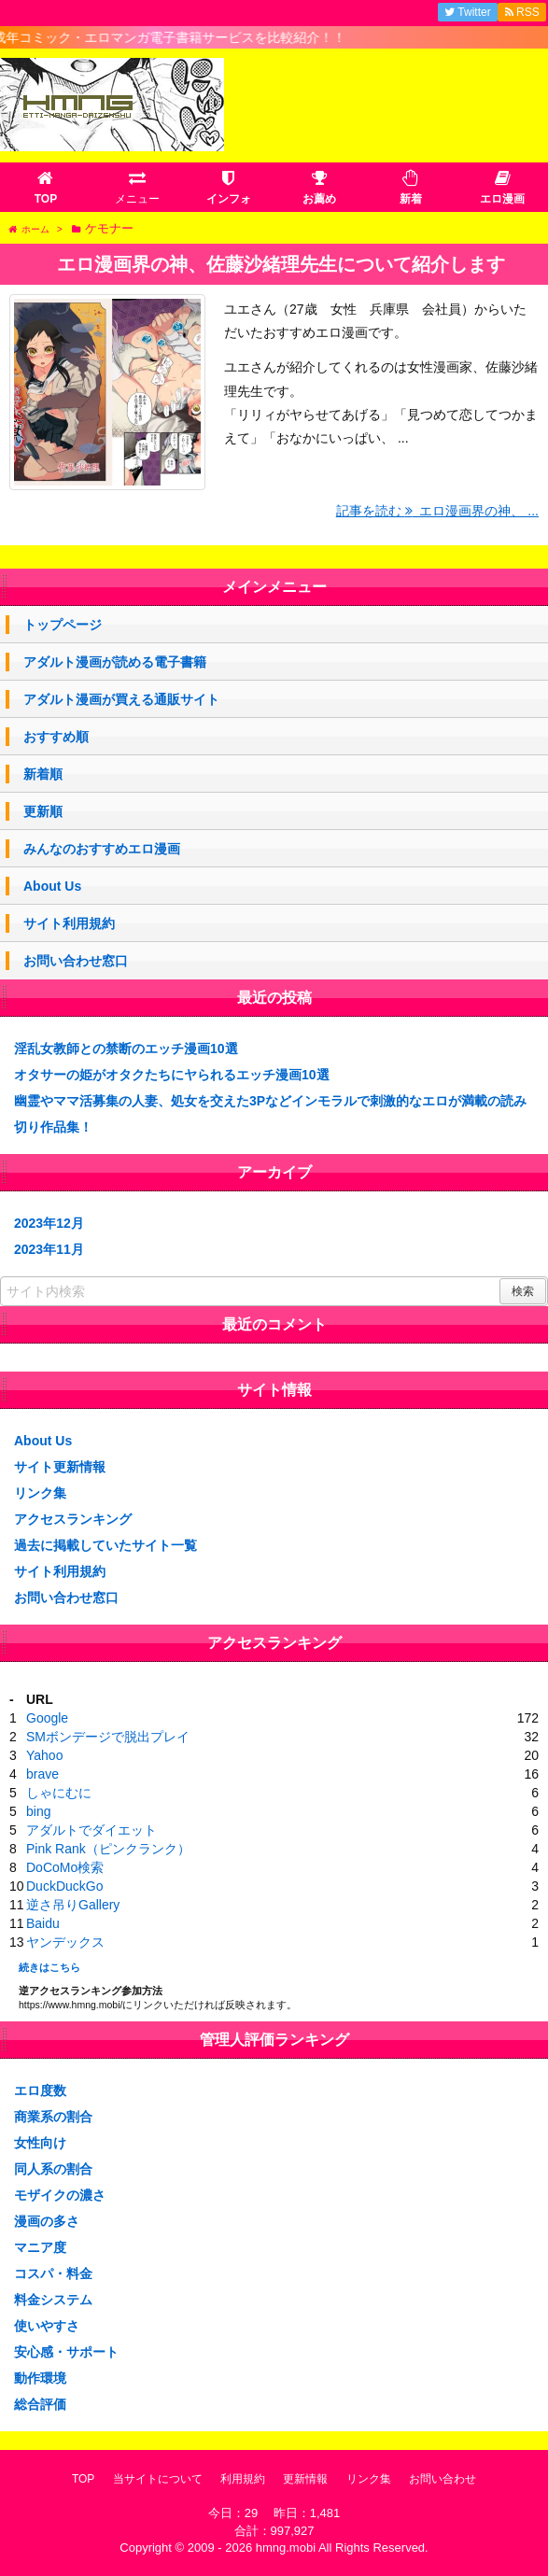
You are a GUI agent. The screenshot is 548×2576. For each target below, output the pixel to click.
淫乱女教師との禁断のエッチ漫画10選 (126, 1048)
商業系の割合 (53, 2116)
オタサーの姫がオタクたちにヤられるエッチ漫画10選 (172, 1074)
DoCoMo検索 (65, 1867)
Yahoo (44, 1755)
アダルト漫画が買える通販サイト (121, 699)
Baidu (43, 1923)
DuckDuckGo (64, 1886)
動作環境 (40, 2378)
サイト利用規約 (69, 923)
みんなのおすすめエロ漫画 (101, 848)
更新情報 (305, 2478)
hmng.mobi (286, 2548)
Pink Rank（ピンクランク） (108, 1848)
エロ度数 (40, 2090)
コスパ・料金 (53, 2273)
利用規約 (242, 2478)
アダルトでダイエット (91, 1830)
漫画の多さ (46, 2221)
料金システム (53, 2299)
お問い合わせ (442, 2478)
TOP (83, 2478)
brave (42, 1774)
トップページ (62, 624)
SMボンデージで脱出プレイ (108, 1736)
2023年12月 (49, 1223)
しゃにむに (58, 1792)
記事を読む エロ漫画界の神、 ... (437, 510)
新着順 (43, 774)
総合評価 (40, 2404)
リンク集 (40, 1492)
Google (47, 1717)
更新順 (43, 811)
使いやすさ (46, 2325)
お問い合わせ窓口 (75, 960)
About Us (52, 886)
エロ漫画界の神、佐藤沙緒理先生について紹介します (281, 264)
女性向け (40, 2142)
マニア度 (40, 2247)
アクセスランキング (73, 1519)
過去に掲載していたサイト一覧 (105, 1545)
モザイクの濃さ (59, 2195)
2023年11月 (49, 1249)
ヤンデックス (65, 1942)
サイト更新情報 (59, 1466)
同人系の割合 (53, 2168)
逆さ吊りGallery (72, 1904)
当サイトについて (158, 2478)
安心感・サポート (66, 2351)
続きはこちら (49, 1967)
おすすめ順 (56, 736)
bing (38, 1811)
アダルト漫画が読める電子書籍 (114, 662)
